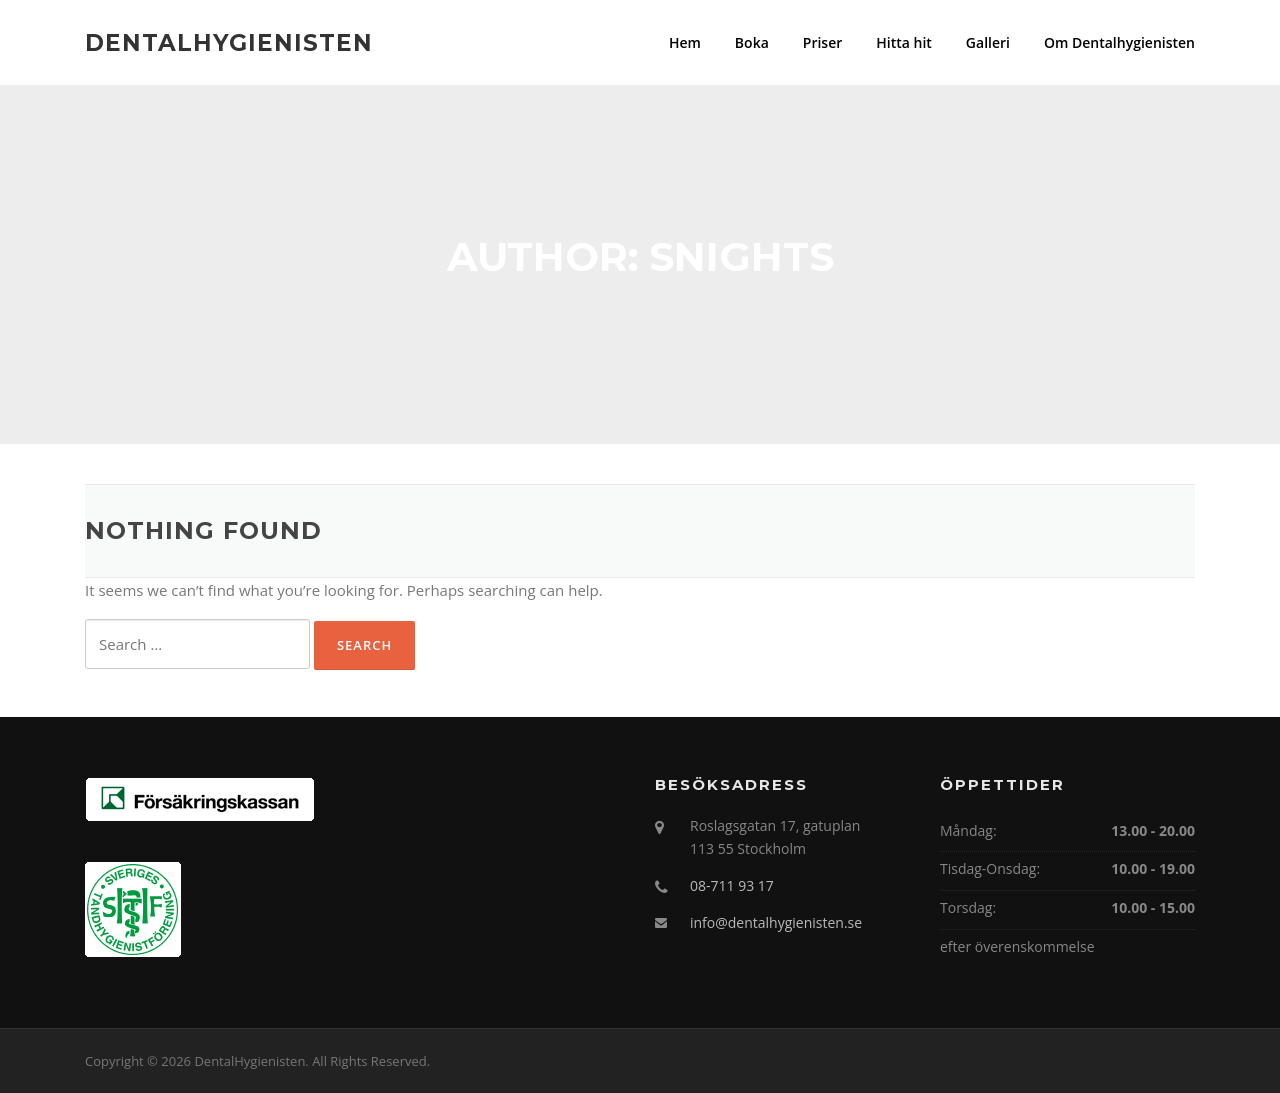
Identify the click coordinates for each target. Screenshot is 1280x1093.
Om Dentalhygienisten (1119, 42)
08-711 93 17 (732, 885)
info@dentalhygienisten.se (776, 922)
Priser (822, 42)
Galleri (988, 42)
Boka (752, 42)
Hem (685, 42)
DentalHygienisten (229, 42)
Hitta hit (904, 42)
